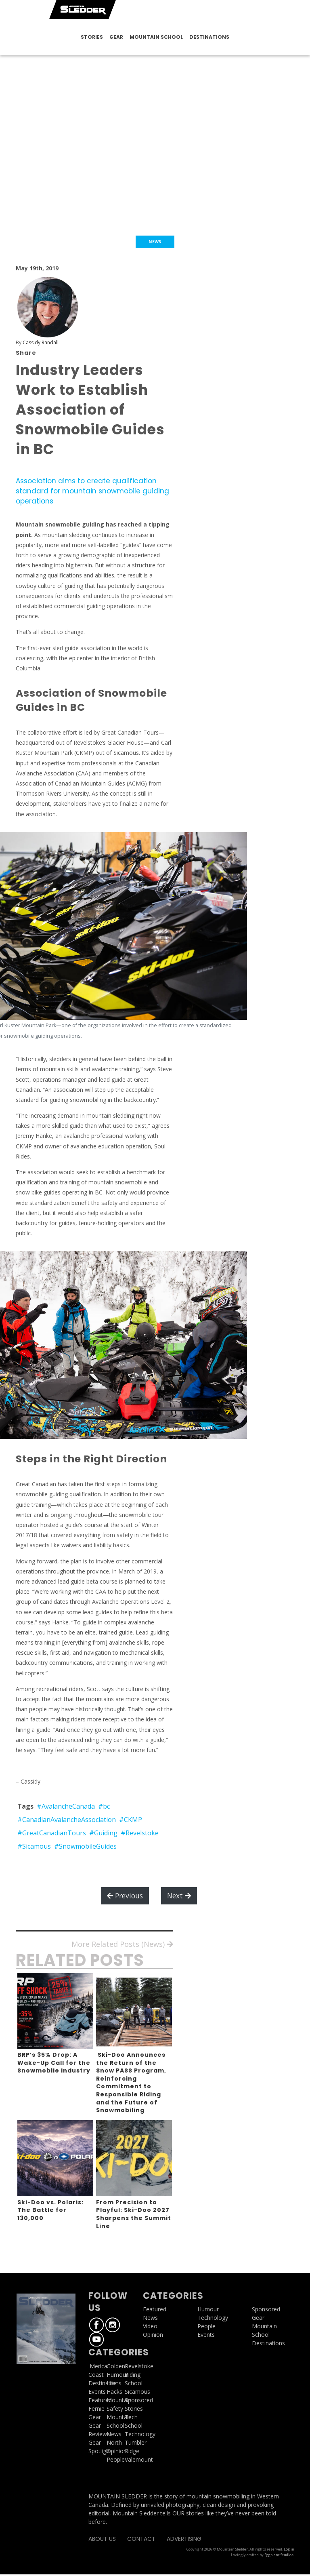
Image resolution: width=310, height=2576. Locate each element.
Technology (212, 2319)
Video (150, 2328)
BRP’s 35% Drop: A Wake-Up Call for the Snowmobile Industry (53, 2064)
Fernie (96, 2410)
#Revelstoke (140, 1834)
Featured (100, 2401)
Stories (92, 37)
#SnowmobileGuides (85, 1847)
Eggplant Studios (278, 2556)
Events (97, 2393)
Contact (141, 2540)
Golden (116, 2367)
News (114, 2435)
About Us (102, 2540)
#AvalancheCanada (66, 1807)
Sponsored (266, 2311)
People (116, 2460)
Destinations (209, 37)
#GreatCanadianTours (51, 1834)
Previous (125, 1897)
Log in (289, 2550)
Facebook (96, 2326)
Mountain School (156, 37)
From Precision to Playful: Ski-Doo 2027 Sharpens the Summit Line (133, 2215)
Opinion (117, 2452)
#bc (104, 1807)
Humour (117, 2376)
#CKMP (130, 1820)
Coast (96, 2376)
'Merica (97, 2367)
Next (179, 1897)
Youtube (96, 2341)
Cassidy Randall (41, 342)
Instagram (112, 2326)
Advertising (184, 2540)
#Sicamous (34, 1847)
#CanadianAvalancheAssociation (66, 1820)
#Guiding (103, 1834)
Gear (116, 37)
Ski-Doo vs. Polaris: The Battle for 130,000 (50, 2211)
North (114, 2444)
